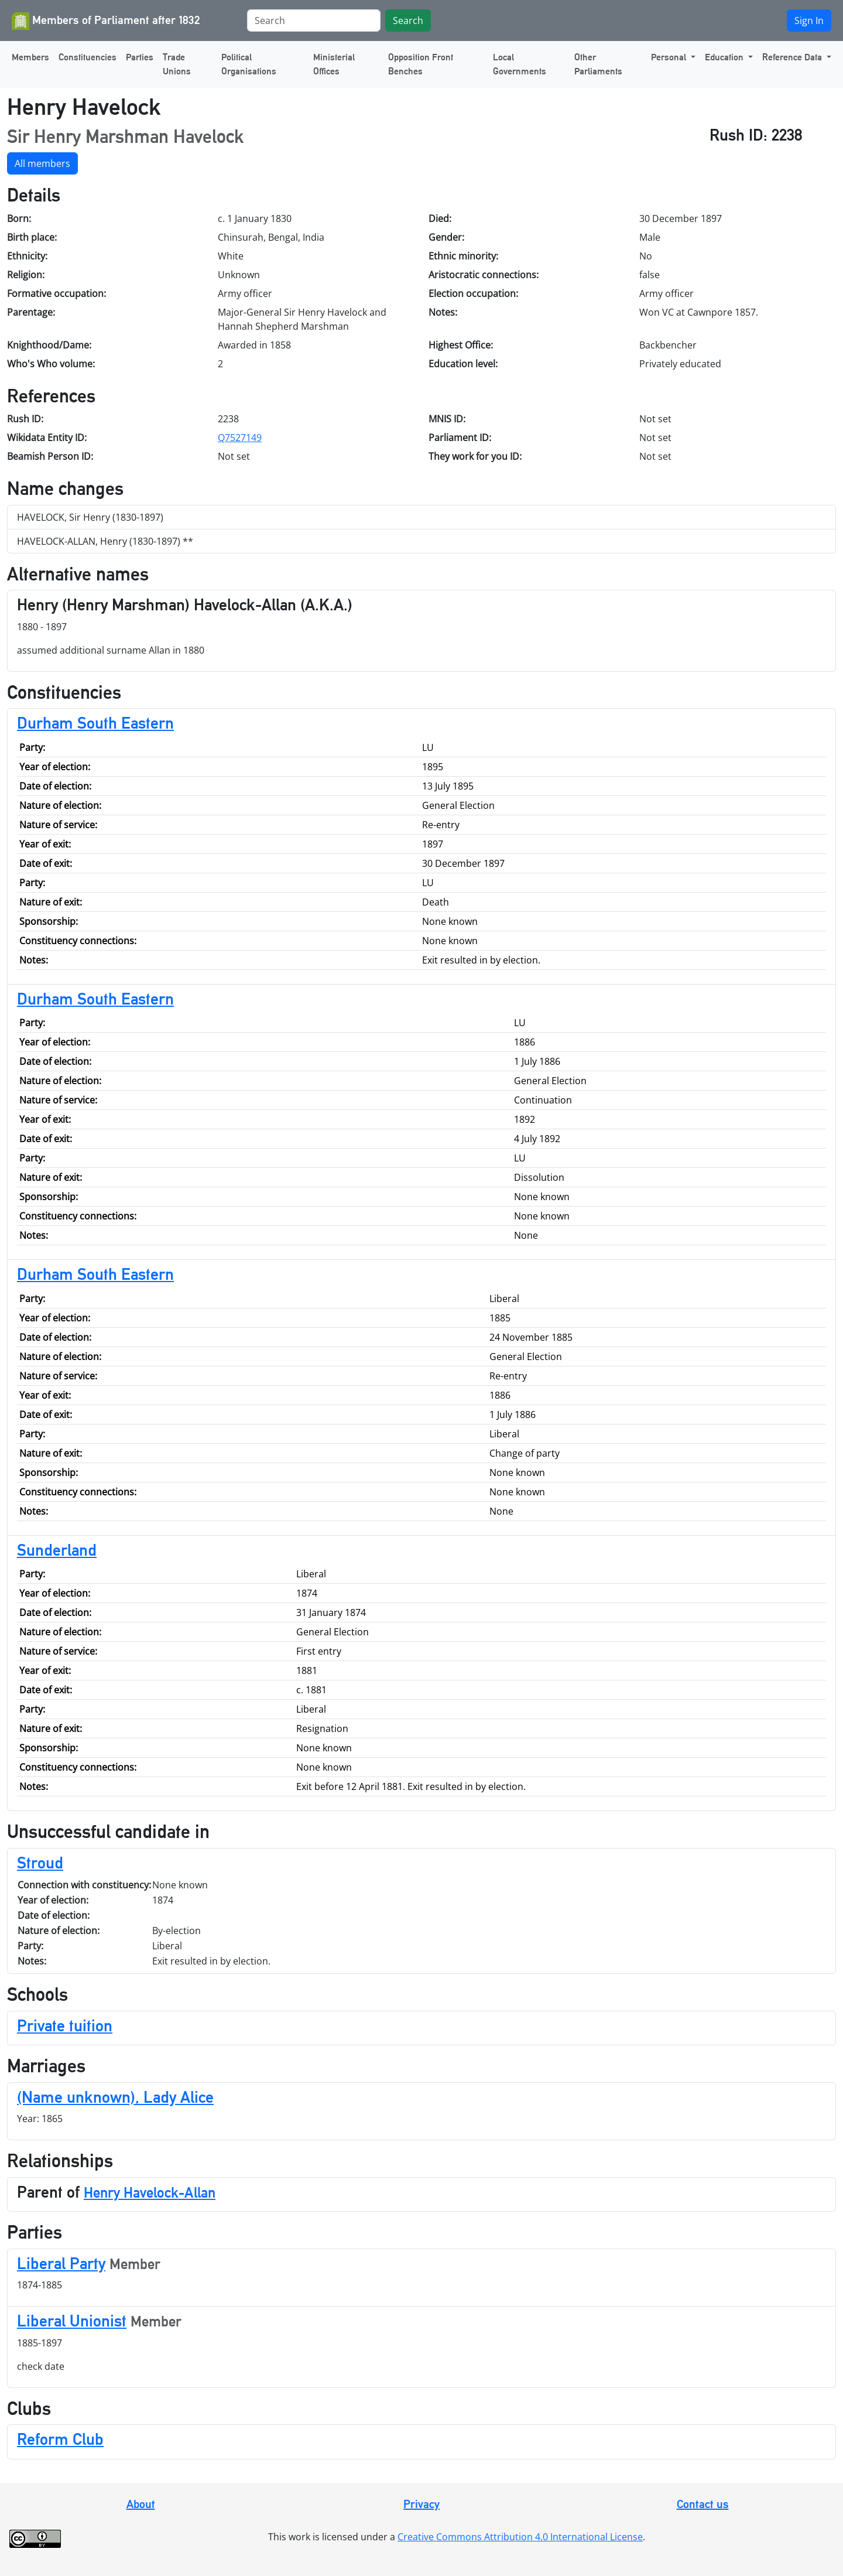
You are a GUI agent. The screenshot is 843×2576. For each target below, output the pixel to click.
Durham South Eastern (95, 722)
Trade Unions (177, 64)
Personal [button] (669, 57)
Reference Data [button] (793, 57)
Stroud (40, 1862)
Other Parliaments (598, 64)
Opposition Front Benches (420, 64)
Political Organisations (248, 64)
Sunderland (57, 1549)
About (140, 2504)
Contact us (703, 2504)
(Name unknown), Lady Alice (115, 2097)
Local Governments (519, 64)
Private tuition (64, 2025)
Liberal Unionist (71, 2320)
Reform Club (60, 2439)
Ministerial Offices (334, 64)
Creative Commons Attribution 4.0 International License (520, 2536)
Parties (139, 57)
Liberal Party (61, 2263)
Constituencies (87, 57)
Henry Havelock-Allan (149, 2192)
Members (30, 57)
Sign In (809, 20)
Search (408, 20)
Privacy (421, 2504)
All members (42, 163)
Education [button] (725, 57)
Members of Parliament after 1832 (106, 21)
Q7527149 (240, 437)
